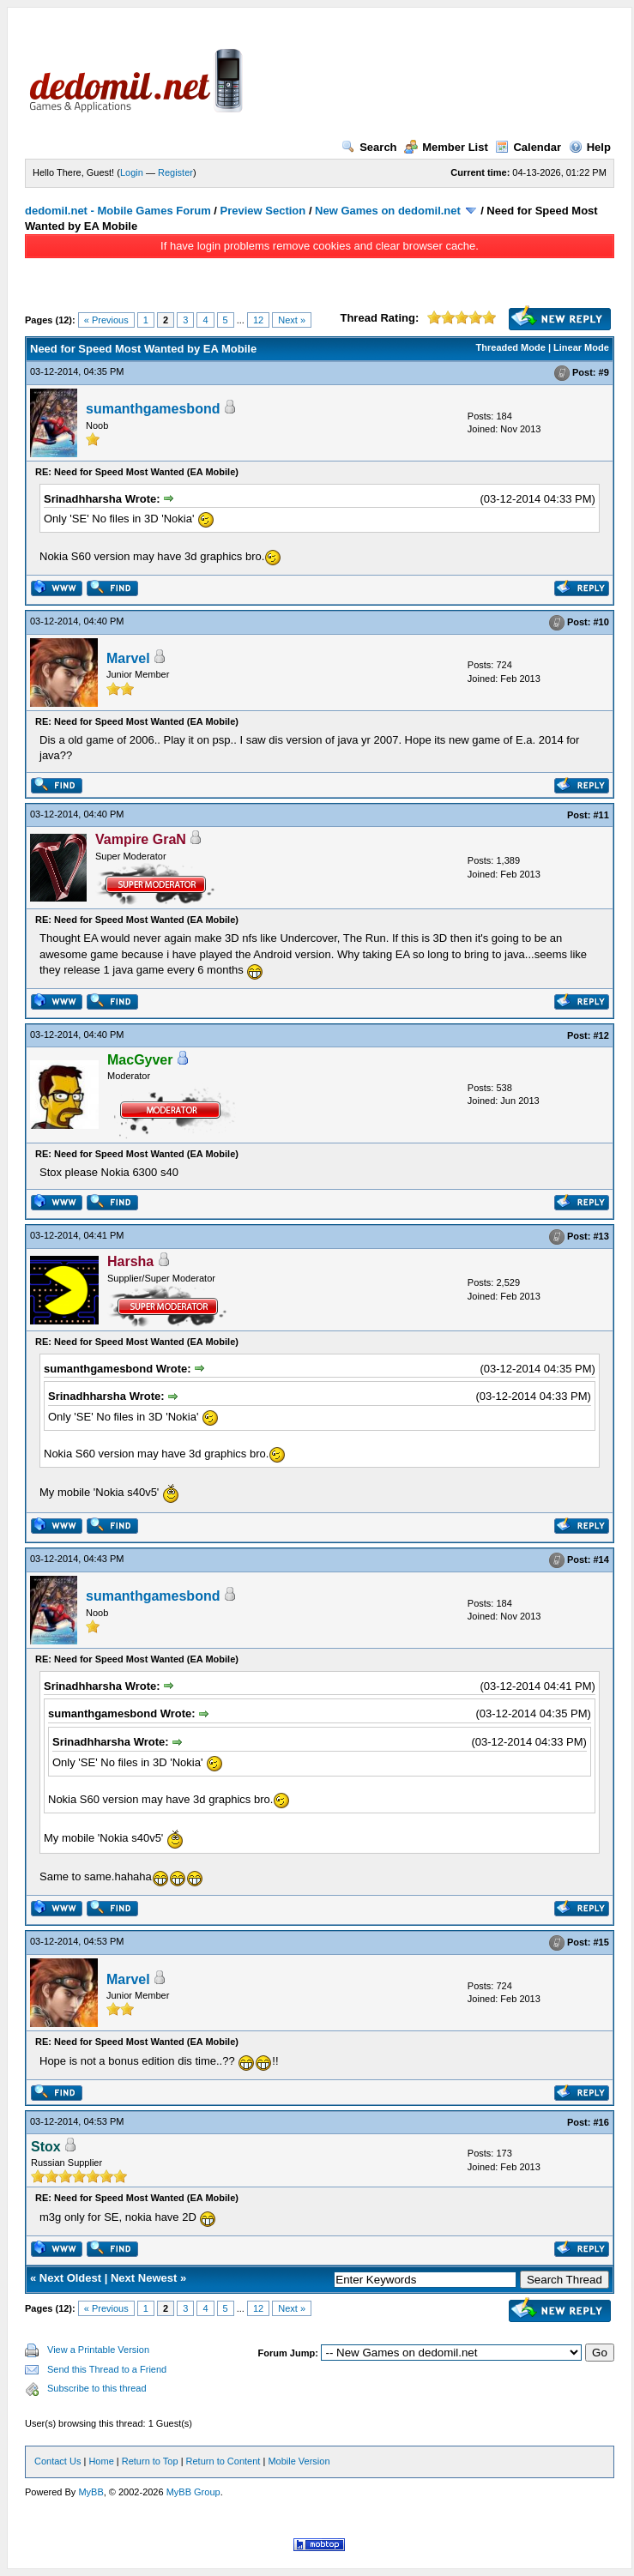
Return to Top (150, 2461)
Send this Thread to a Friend (106, 2369)
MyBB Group (193, 2492)
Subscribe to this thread (97, 2388)
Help (590, 147)
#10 (600, 622)
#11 (600, 815)
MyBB (90, 2492)
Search (368, 147)
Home (100, 2461)
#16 (600, 2122)
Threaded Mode (511, 347)
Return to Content (223, 2461)
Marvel (128, 658)
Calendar (528, 147)
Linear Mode (581, 347)
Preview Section (263, 210)
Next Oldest (70, 2277)
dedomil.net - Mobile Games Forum (118, 210)
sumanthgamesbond (153, 408)
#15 (600, 1943)
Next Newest (144, 2277)
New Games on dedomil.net (388, 210)
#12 (600, 1035)
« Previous (106, 320)
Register (175, 172)
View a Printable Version (98, 2349)
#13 (600, 1237)
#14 (600, 1560)
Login (131, 172)
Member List (446, 147)
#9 (604, 372)
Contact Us (57, 2461)
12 (258, 320)
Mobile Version (298, 2461)
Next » (291, 320)
